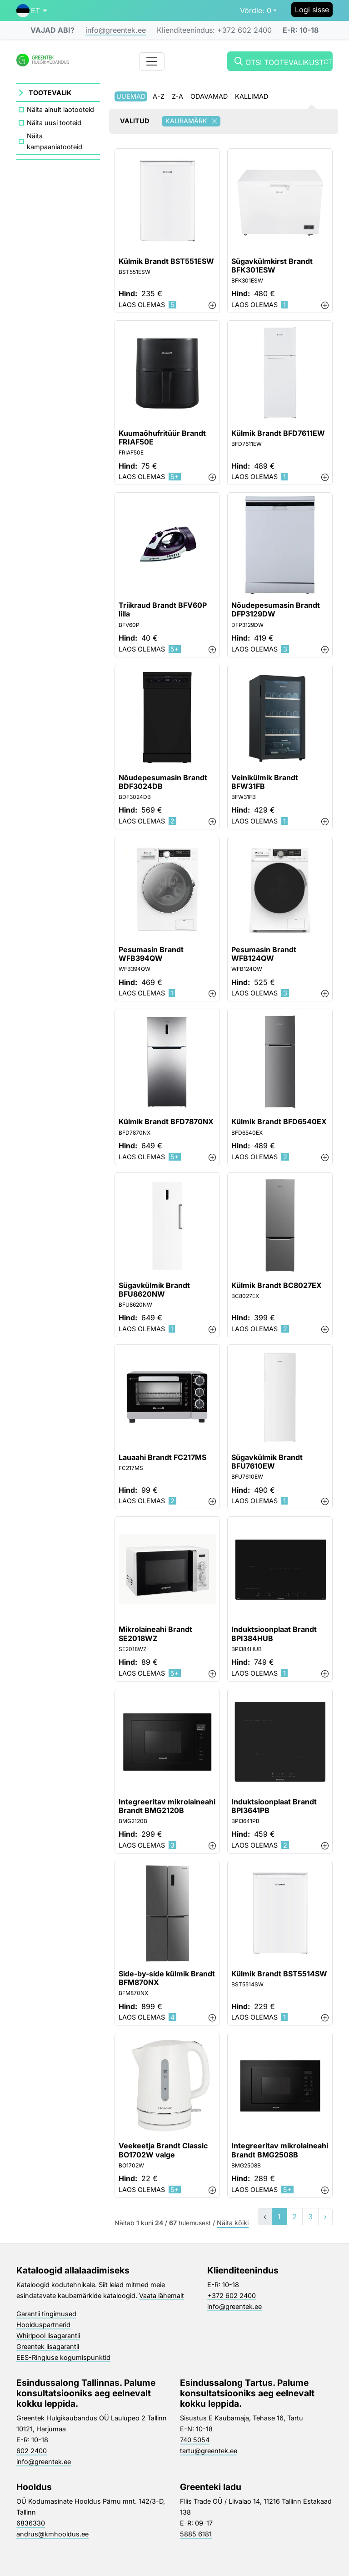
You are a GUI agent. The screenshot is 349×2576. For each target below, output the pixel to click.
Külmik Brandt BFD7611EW (278, 433)
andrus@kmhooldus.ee (52, 2534)
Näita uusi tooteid (54, 122)
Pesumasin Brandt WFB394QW (151, 954)
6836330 (30, 2523)
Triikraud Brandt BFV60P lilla (163, 609)
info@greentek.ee (115, 30)
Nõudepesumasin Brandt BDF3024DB (163, 782)
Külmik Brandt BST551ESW (166, 261)
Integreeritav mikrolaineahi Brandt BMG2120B (167, 1806)
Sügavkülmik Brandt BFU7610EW (267, 1461)
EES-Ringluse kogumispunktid (63, 2357)
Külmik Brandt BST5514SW (279, 1974)
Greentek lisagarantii (47, 2346)
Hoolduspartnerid (43, 2325)
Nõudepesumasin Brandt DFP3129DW (275, 609)
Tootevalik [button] (50, 92)
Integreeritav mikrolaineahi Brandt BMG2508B (279, 2150)
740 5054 (194, 2440)
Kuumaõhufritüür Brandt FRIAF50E (162, 437)
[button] (31, 10)
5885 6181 (196, 2534)
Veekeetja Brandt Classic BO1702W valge (163, 2150)
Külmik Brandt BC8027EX (276, 1285)
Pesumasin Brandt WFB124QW (263, 954)
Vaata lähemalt (161, 2295)
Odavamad (209, 96)
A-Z (159, 96)
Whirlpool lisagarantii (48, 2335)
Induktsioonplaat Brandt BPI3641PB (274, 1806)
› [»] (325, 2216)
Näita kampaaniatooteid (54, 141)
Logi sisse (312, 9)
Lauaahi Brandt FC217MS (162, 1457)
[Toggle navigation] (152, 61)
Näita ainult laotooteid (60, 109)
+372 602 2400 (231, 2295)
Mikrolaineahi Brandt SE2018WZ (155, 1633)
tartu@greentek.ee (208, 2451)
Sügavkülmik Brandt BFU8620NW (154, 1289)
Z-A (177, 96)
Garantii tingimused (46, 2314)
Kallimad (251, 96)
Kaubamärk (192, 121)
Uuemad (130, 96)
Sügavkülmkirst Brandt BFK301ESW (272, 265)
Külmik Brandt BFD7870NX (166, 1121)
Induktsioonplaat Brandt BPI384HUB (274, 1633)
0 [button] (255, 10)
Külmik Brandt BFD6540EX (279, 1121)
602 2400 (31, 2451)
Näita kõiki (233, 2223)
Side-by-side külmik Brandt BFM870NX (167, 1978)
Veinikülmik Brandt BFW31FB (264, 782)
